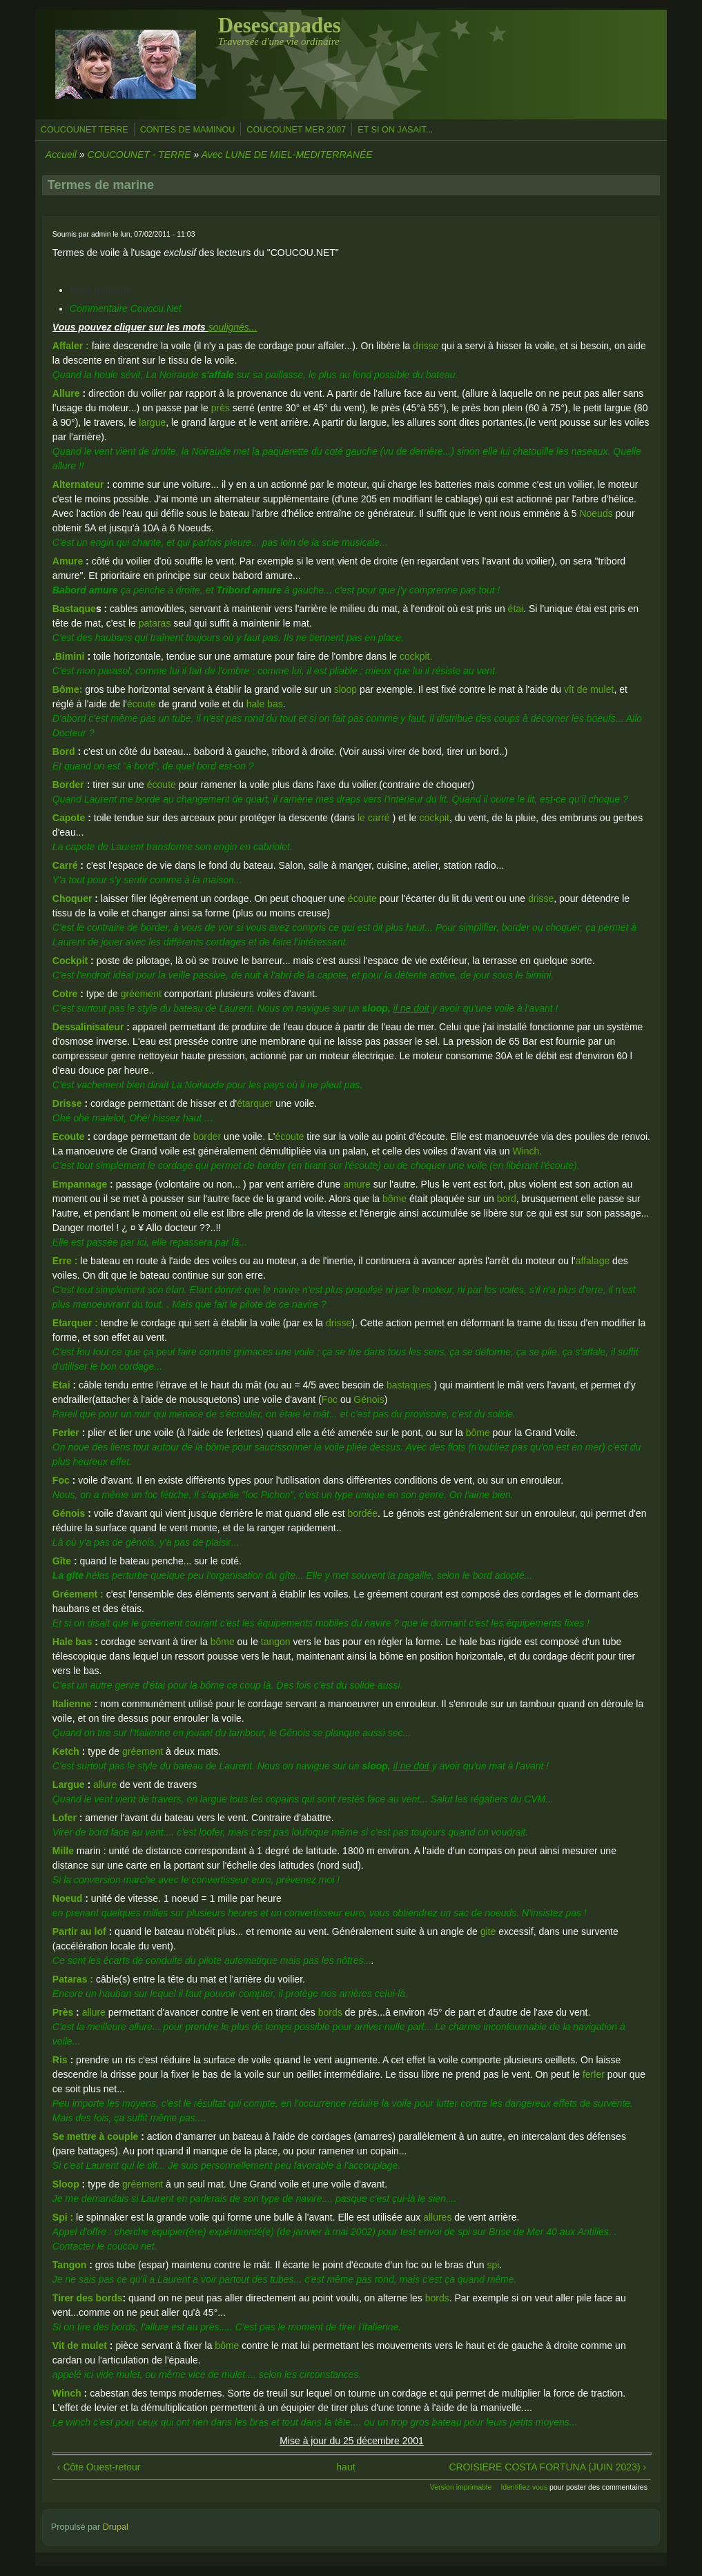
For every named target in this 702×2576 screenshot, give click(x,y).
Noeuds (595, 513)
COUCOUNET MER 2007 (296, 130)
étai (516, 608)
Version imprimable (460, 2487)
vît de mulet (589, 689)
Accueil (61, 154)
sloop (345, 689)
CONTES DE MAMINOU (187, 130)
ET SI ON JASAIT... (395, 130)
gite (488, 1931)
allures (437, 2217)
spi (493, 2264)
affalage (593, 1260)
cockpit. (416, 656)
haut (345, 2466)
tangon (277, 1641)
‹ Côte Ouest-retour (99, 2466)
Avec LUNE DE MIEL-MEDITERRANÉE (287, 154)
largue (152, 422)
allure (106, 1784)
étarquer (255, 1103)
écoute (141, 703)
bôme (394, 1198)
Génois (368, 1399)
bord (506, 1198)
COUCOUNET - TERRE (139, 154)
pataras (155, 623)
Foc (330, 1399)
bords (330, 2012)
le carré (375, 817)
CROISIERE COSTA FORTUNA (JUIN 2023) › (547, 2466)
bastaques (407, 1384)
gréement (141, 993)
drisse (427, 345)
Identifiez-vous (523, 2487)
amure (358, 1184)
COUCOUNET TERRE (84, 130)
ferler (594, 2074)
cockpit (434, 817)
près (220, 407)
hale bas (264, 703)
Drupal (115, 2527)
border (207, 1136)
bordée (362, 1513)
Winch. (527, 1151)
